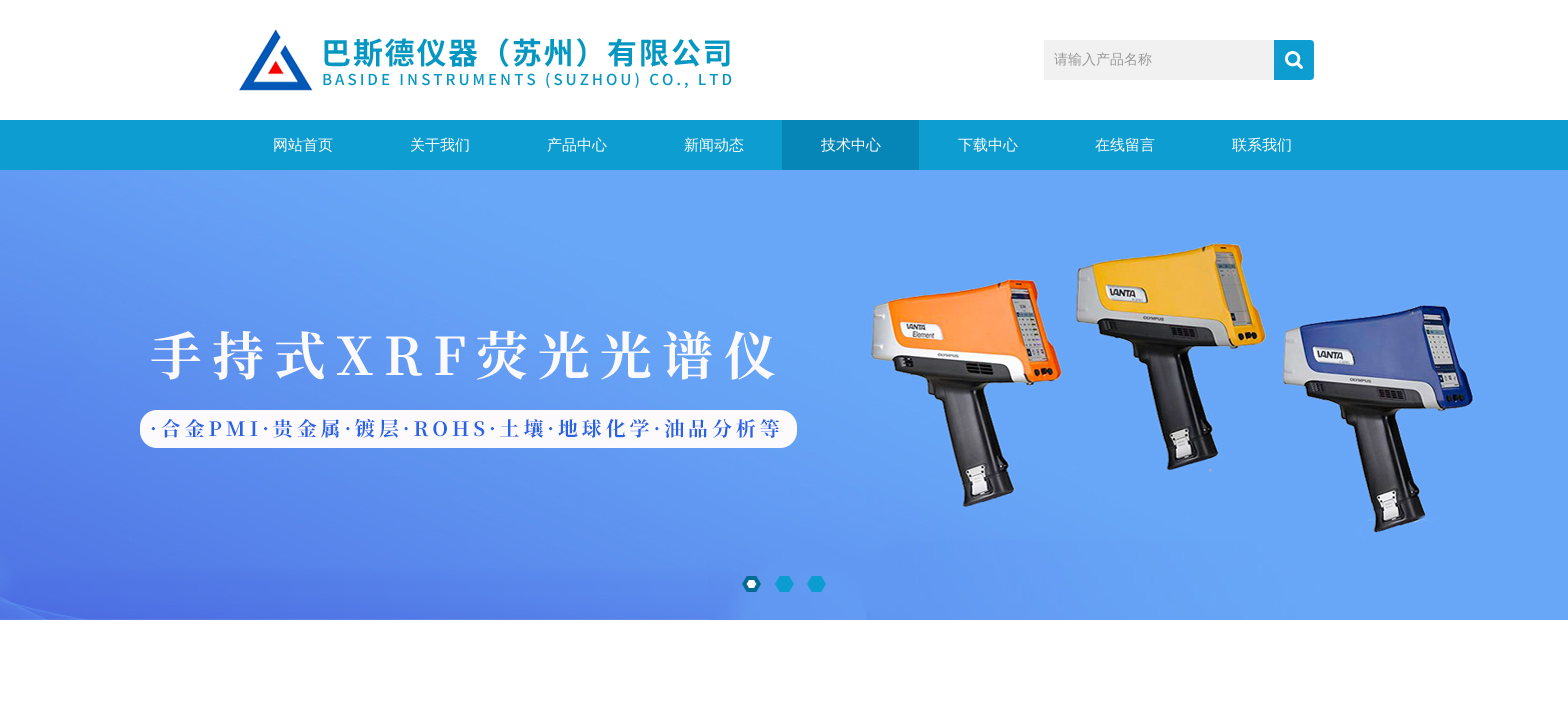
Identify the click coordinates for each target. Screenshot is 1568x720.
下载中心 (988, 145)
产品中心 (577, 145)
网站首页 (303, 145)
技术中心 (851, 145)
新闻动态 (714, 145)
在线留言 (1125, 145)
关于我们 (440, 145)
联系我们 (1262, 145)
